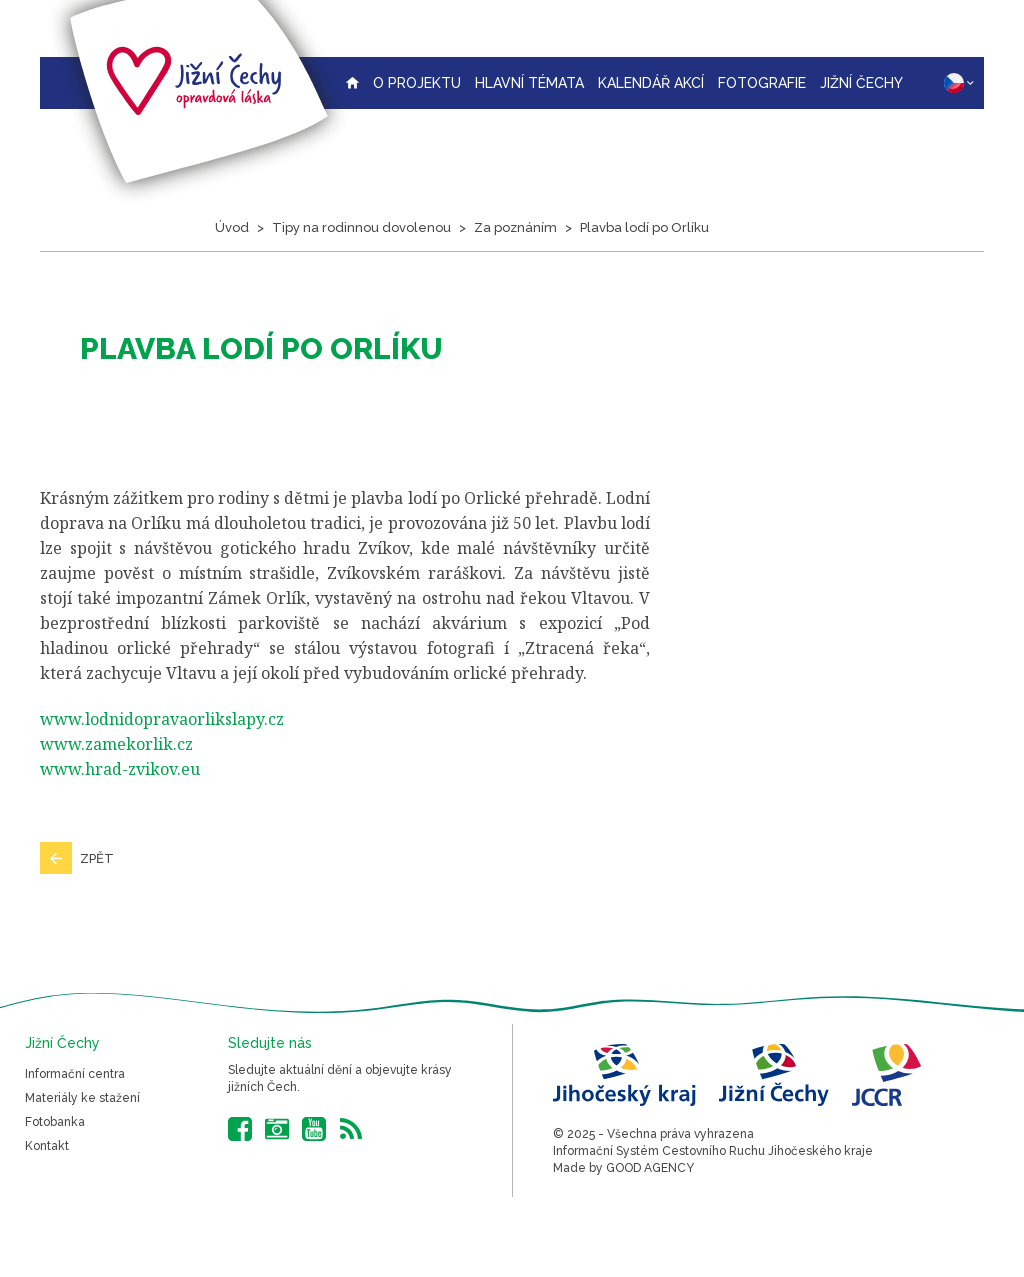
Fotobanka (55, 1122)
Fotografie (762, 83)
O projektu (417, 83)
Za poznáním (515, 227)
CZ (959, 83)
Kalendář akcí (651, 83)
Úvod (232, 227)
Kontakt (47, 1146)
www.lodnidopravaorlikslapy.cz (162, 719)
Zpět (97, 858)
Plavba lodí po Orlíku (644, 227)
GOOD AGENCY (650, 1168)
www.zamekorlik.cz (116, 744)
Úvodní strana (352, 83)
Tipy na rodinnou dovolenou (361, 227)
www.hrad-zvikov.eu (120, 769)
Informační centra (75, 1074)
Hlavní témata (529, 83)
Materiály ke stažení (82, 1098)
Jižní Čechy (861, 83)
